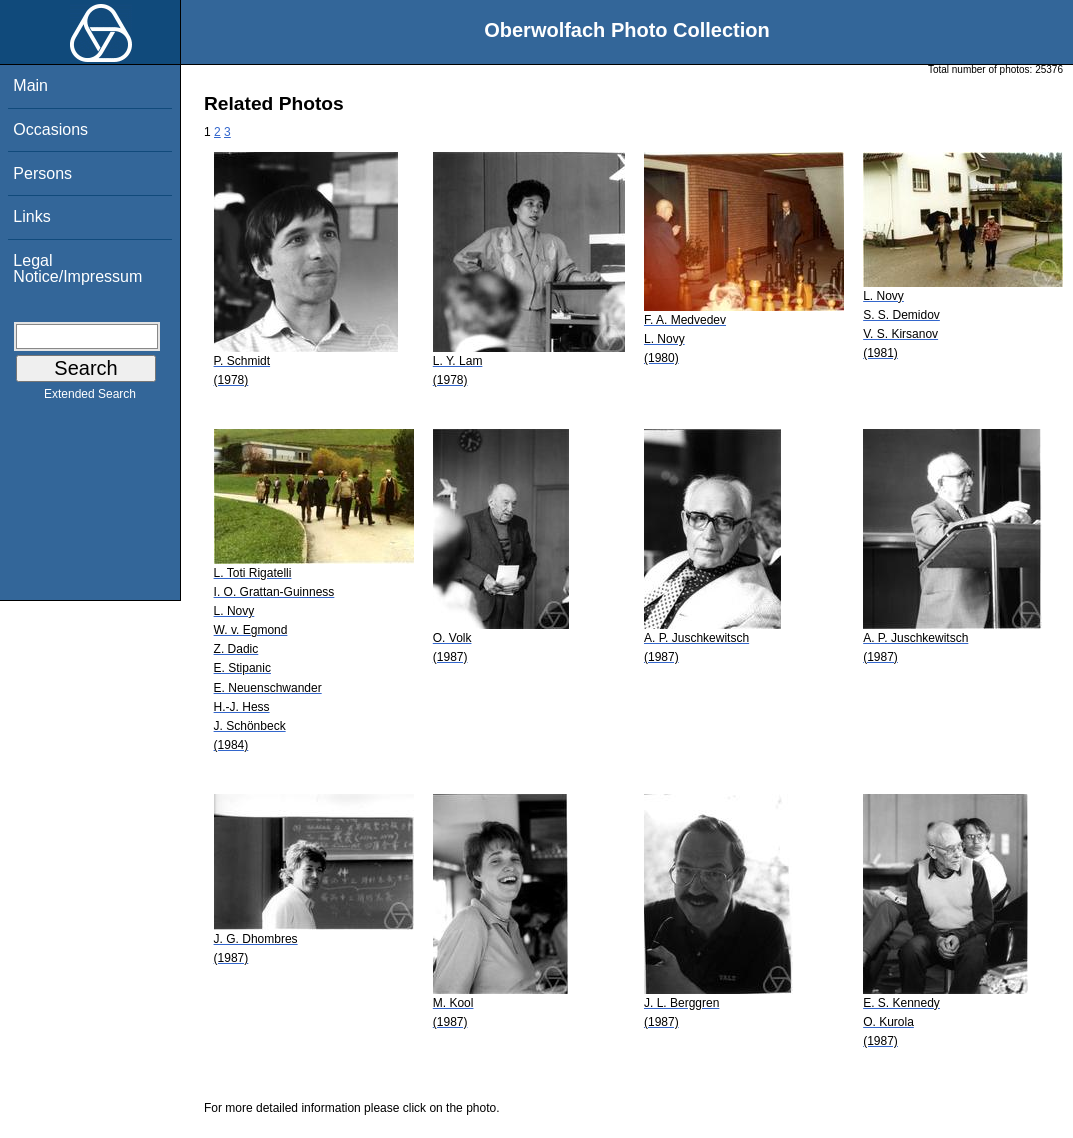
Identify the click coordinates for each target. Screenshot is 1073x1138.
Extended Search (90, 398)
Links (31, 216)
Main (30, 85)
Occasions (50, 129)
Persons (42, 173)
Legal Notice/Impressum (77, 268)
